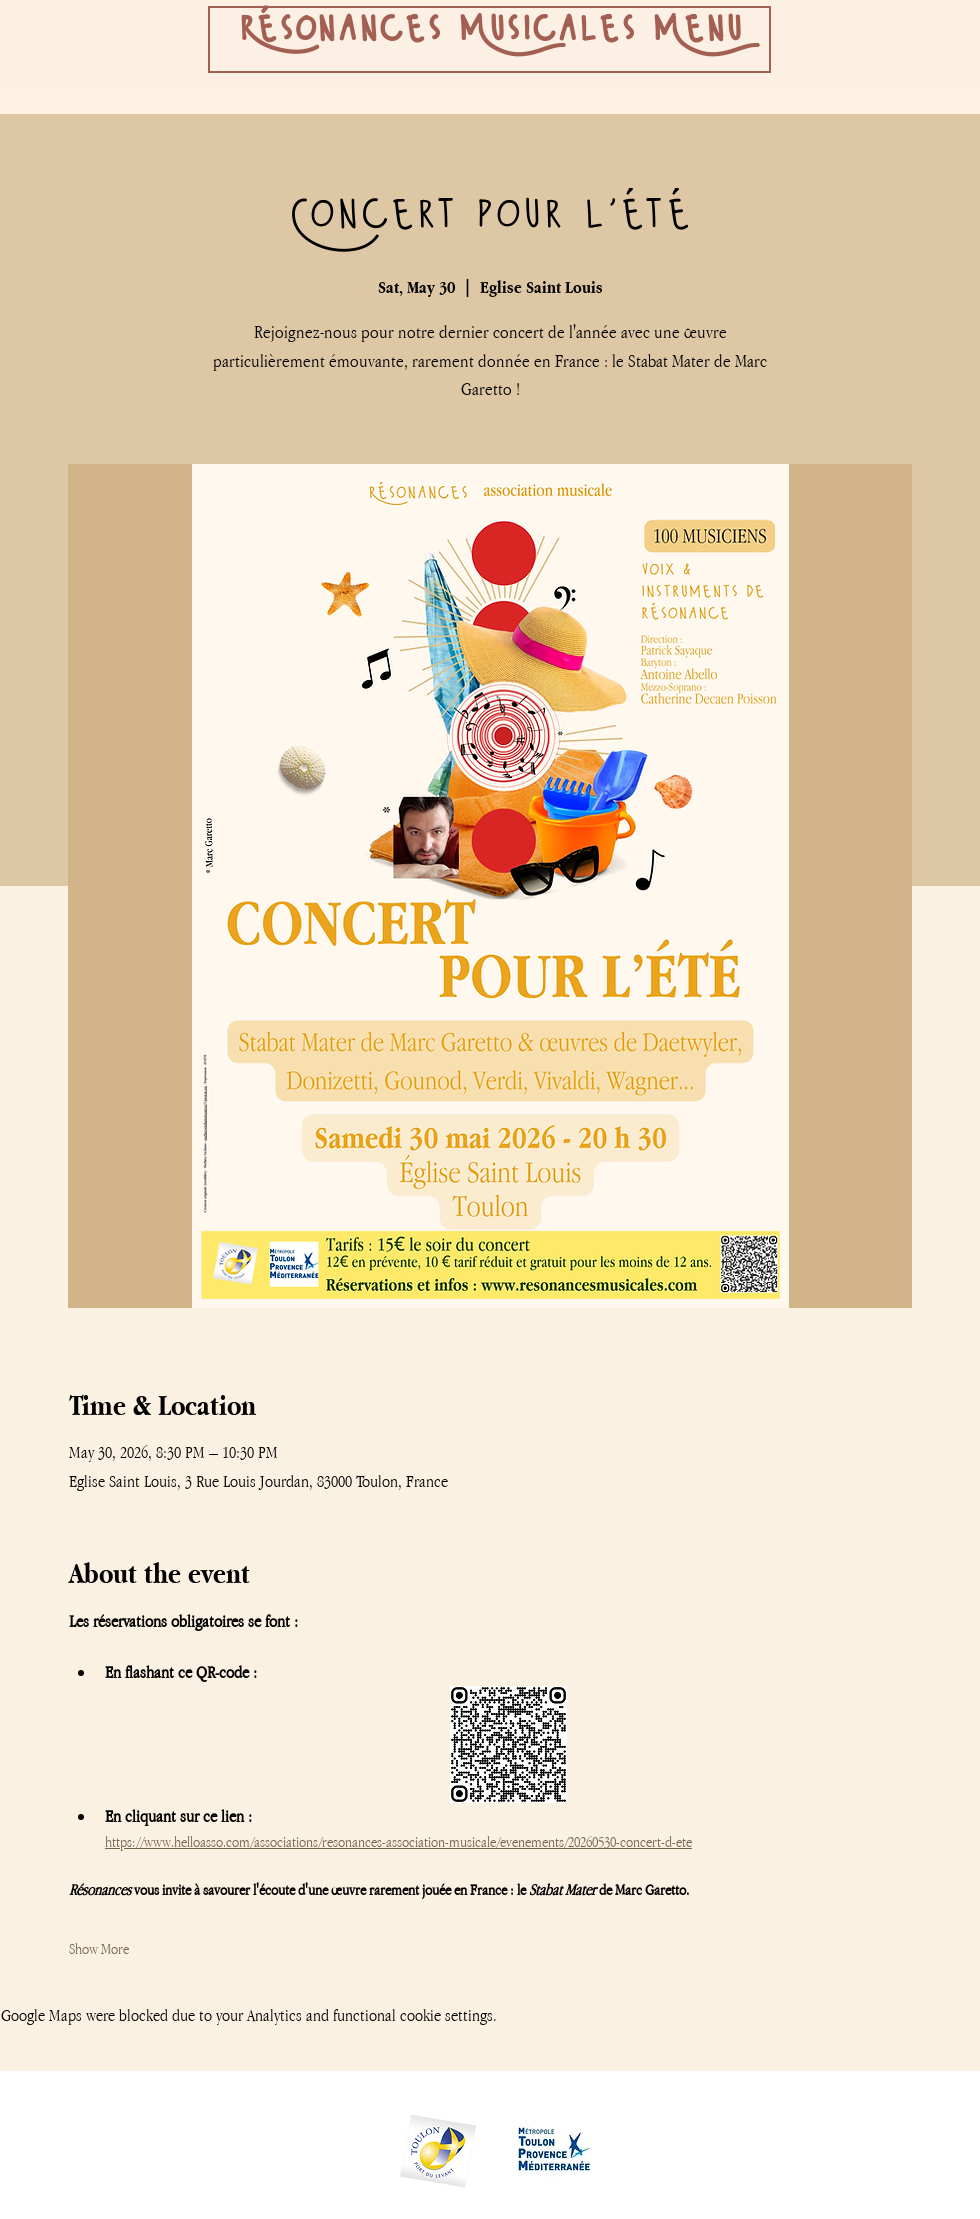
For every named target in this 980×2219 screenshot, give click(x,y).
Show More (99, 1948)
